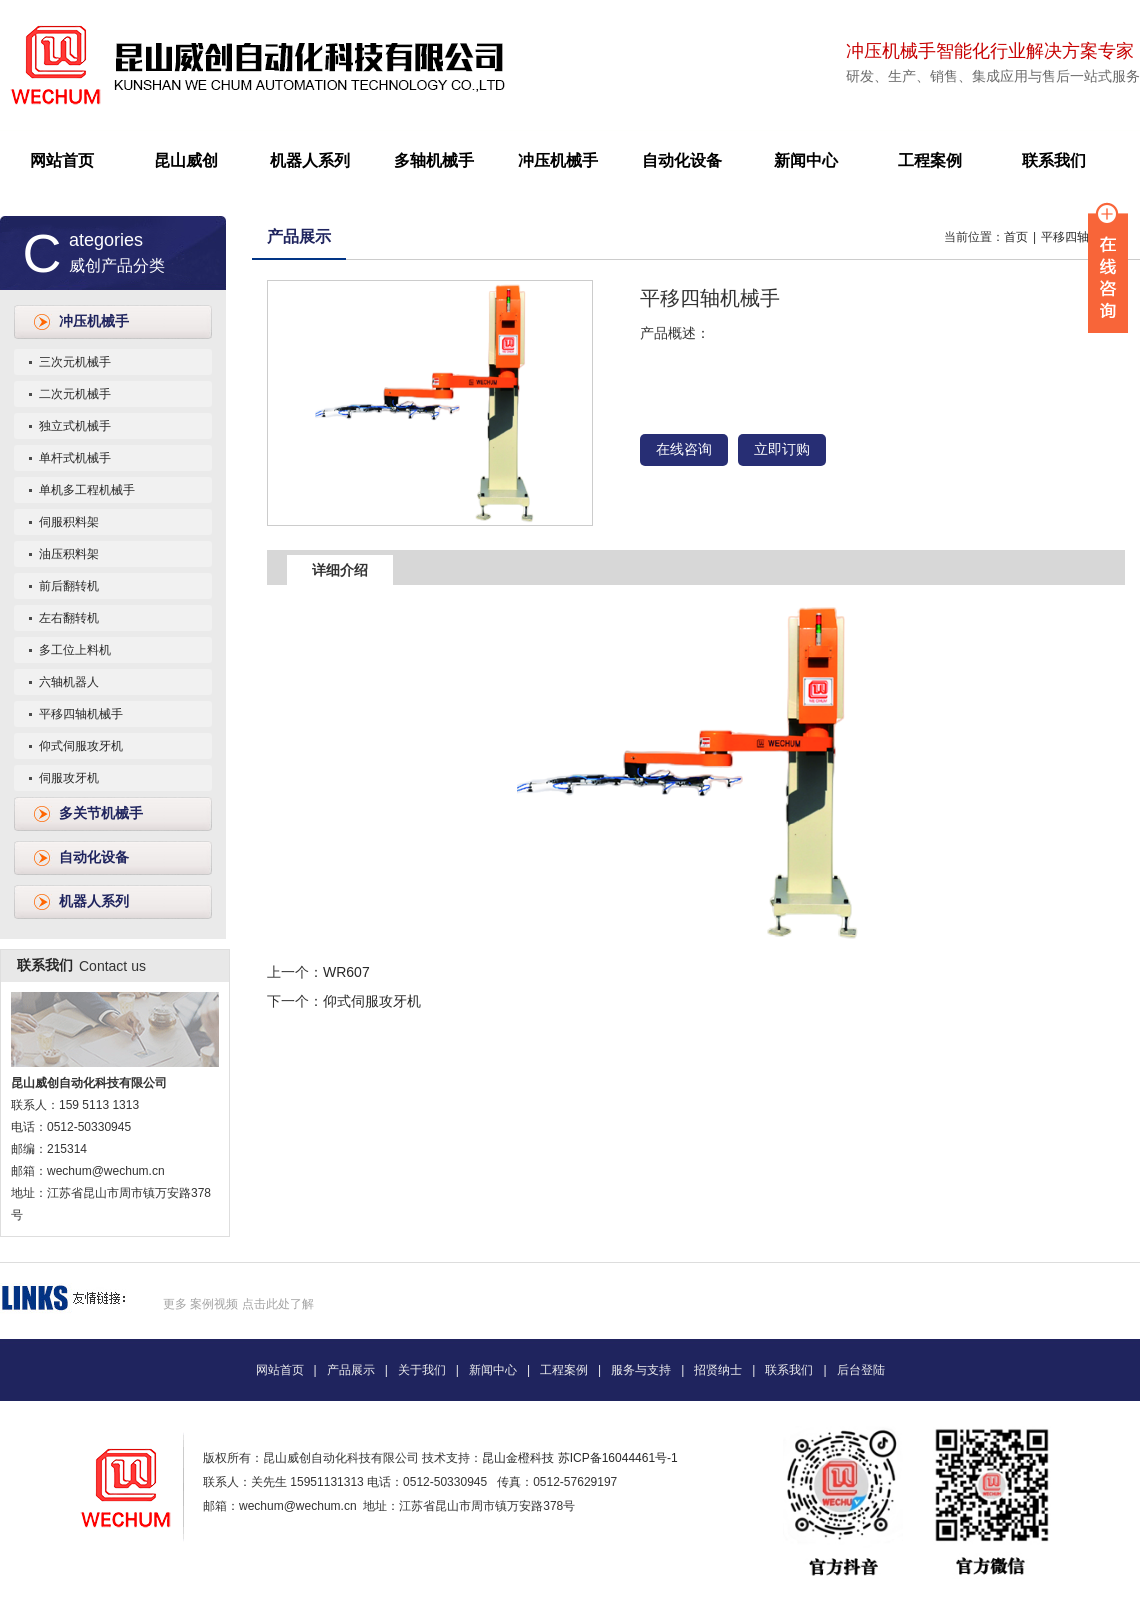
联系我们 (1054, 160)
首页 (1016, 237)
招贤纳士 (718, 1370)
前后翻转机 (69, 586)
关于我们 (422, 1370)
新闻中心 (806, 160)
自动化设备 (682, 160)
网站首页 (62, 160)
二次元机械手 (75, 394)
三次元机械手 (75, 362)
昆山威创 (186, 160)
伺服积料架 (69, 522)
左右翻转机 (69, 618)
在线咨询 (684, 449)
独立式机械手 (75, 426)
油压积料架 (69, 554)
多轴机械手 (434, 160)
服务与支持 (641, 1370)
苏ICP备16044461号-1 (618, 1458)
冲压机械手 (558, 160)
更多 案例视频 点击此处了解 (238, 1304)
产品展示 (299, 236)
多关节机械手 (101, 813)
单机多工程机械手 (87, 490)
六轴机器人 (69, 682)
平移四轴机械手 (81, 714)
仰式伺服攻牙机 (81, 746)
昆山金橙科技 (518, 1458)
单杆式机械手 (75, 458)
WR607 (346, 972)
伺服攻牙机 (69, 778)
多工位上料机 (75, 650)
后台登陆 (861, 1370)
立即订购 (782, 449)
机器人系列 (310, 160)
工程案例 (930, 160)
